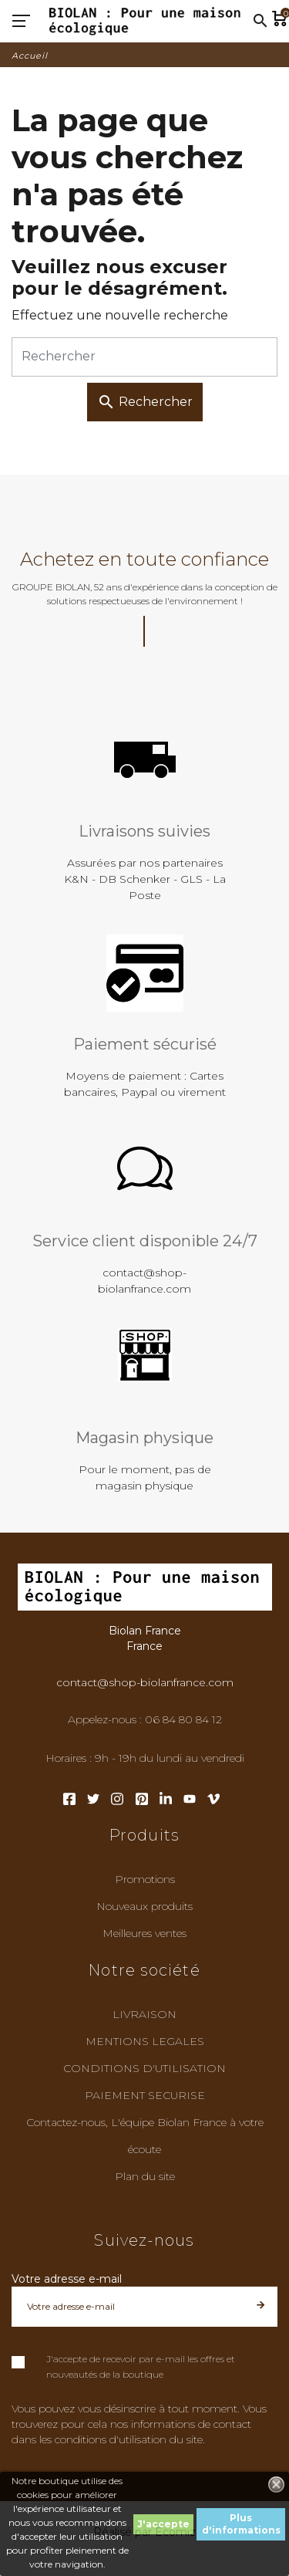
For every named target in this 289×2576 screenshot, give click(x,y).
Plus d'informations (241, 2524)
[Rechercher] (144, 357)
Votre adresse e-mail (67, 2279)
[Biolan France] (147, 21)
